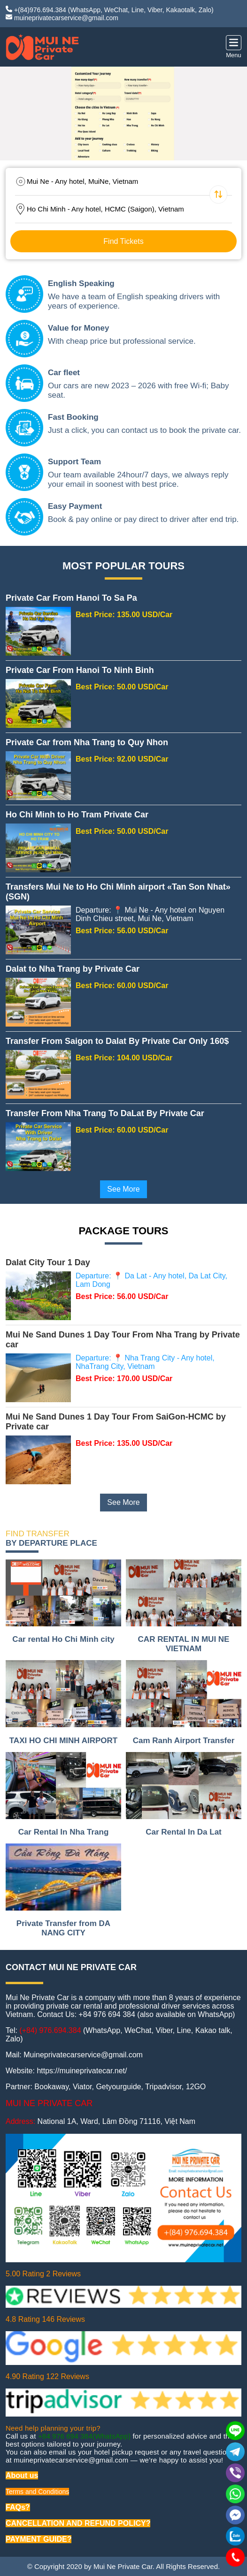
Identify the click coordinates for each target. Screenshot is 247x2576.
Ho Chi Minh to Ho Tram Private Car (77, 814)
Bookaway (51, 2087)
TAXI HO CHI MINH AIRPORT (63, 1740)
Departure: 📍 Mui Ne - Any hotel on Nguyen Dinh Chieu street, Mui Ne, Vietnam (150, 914)
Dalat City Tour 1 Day (48, 1262)
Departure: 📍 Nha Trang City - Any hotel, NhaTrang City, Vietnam (145, 1362)
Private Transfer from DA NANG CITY (63, 1928)
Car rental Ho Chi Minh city (63, 1639)
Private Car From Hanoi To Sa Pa (71, 598)
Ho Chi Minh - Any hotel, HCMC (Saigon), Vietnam (105, 209)
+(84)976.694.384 (40, 10)
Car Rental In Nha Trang (63, 1832)
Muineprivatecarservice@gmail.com (83, 2055)
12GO (196, 2087)
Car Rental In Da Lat (184, 1832)
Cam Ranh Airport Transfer (184, 1740)
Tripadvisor (163, 2087)
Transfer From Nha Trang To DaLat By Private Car (105, 1113)
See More (123, 1189)
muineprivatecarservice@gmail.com (66, 18)
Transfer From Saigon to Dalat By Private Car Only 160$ (117, 1041)
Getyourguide (118, 2087)
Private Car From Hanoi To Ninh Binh (80, 670)
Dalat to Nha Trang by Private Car (72, 969)
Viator (82, 2087)
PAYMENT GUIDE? (38, 2539)
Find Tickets (123, 241)
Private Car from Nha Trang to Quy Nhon (87, 742)
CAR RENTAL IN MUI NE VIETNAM (184, 1644)
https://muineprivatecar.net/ (82, 2071)
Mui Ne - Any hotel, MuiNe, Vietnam (82, 181)
